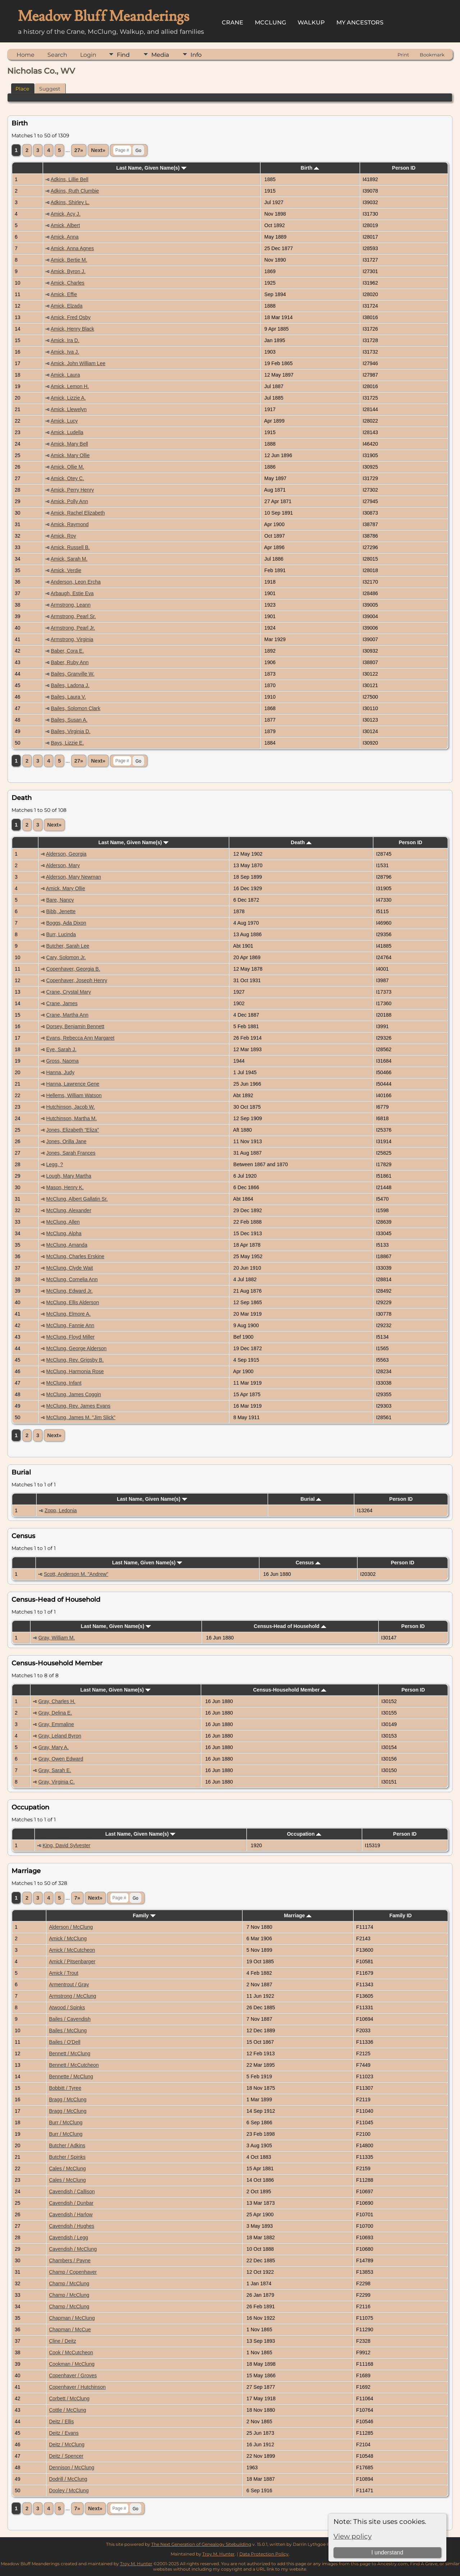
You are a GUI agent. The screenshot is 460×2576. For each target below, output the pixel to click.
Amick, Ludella (67, 432)
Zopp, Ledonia (61, 1510)
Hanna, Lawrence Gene (73, 1084)
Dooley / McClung (69, 2490)
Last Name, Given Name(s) (151, 168)
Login (88, 54)
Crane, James (62, 1003)
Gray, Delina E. (55, 1713)
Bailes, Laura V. (68, 697)
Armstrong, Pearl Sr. (73, 616)
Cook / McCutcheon (71, 2352)
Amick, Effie (64, 294)
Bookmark (432, 55)
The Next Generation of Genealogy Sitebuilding (201, 2544)
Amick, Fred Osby (71, 317)
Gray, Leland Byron (59, 1736)
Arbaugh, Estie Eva (72, 593)
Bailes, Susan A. (69, 720)
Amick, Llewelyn (69, 409)
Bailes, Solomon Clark (76, 708)
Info (196, 54)
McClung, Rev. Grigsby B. (75, 1360)
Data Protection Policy (264, 2554)
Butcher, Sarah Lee (67, 946)
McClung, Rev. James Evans (78, 1406)
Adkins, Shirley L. (70, 202)
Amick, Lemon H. (70, 386)
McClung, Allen (63, 1222)
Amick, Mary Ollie (70, 455)
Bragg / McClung (67, 2099)
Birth (310, 168)
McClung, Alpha (64, 1233)
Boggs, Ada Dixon (66, 923)
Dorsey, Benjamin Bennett (75, 1026)
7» (77, 1898)
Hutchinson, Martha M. (71, 1118)
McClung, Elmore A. (68, 1314)
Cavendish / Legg (68, 2237)
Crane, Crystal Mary (68, 992)
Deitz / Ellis (61, 2421)
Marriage (298, 1915)
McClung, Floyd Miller (70, 1337)
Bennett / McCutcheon (74, 2065)
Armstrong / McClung (72, 1996)
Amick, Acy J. (65, 214)
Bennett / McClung (69, 2053)
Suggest (49, 89)
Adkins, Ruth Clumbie (75, 191)
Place (22, 89)
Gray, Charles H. (56, 1701)
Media (160, 54)
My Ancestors (359, 22)
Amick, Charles (67, 283)
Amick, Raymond (70, 524)
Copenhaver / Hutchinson (77, 2387)
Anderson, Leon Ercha (76, 582)
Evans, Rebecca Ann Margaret (80, 1038)
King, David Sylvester (66, 1845)
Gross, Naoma (62, 1061)
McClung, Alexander (68, 1210)
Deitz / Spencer (66, 2456)
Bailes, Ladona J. (70, 685)
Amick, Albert (65, 225)
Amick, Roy (63, 536)
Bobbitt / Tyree (65, 2088)
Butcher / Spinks (67, 2157)
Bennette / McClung (71, 2076)
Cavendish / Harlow (70, 2214)
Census (308, 1562)
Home (25, 54)
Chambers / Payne (70, 2260)
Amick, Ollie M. (67, 467)
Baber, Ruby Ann (70, 662)
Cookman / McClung (72, 2364)
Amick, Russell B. (70, 547)
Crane (232, 22)
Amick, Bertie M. (69, 260)
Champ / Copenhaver (73, 2272)
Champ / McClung (69, 2283)
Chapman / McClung (72, 2318)
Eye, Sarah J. (61, 1049)
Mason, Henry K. (65, 1187)
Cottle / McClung (67, 2410)
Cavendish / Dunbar (71, 2203)
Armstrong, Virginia (72, 639)
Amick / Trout (63, 1973)
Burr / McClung (65, 2122)
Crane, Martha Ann (67, 1015)
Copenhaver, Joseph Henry (76, 980)
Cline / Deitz (62, 2341)
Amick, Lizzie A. (68, 398)
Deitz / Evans (63, 2433)
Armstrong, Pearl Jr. (73, 628)
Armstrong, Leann (71, 605)
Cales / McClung (67, 2168)
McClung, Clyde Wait (69, 1268)
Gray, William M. (56, 1638)
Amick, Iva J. (65, 352)
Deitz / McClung (66, 2444)
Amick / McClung (68, 1938)
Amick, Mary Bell (69, 444)
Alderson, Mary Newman (73, 877)
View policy (353, 2536)
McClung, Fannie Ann (70, 1325)
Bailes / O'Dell (64, 2042)
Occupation (304, 1834)
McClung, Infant (64, 1383)
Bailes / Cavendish (70, 2019)
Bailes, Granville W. (73, 674)
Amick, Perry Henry (72, 490)
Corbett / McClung (69, 2398)
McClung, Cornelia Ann (72, 1279)
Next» (98, 150)
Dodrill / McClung (68, 2479)
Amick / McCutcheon (72, 1950)
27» (78, 150)
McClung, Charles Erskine (75, 1256)
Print (403, 55)
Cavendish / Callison (72, 2191)
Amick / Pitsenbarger (72, 1961)
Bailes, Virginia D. (71, 731)
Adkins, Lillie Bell (69, 179)
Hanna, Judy (60, 1072)
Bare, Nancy (60, 900)
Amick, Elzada (67, 306)
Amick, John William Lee (78, 363)
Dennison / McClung (71, 2467)
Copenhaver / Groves (73, 2375)
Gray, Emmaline (56, 1724)
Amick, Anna (65, 237)
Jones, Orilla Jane (66, 1141)
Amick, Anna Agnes (72, 248)
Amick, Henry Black (72, 329)
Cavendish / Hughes (71, 2226)
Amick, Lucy (64, 421)
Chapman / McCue (70, 2329)
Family (144, 1915)
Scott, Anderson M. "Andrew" (76, 1574)
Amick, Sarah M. (69, 559)
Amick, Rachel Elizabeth (78, 513)
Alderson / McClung (71, 1927)
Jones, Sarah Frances (71, 1153)
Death (301, 842)
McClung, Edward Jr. (69, 1291)
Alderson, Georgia (66, 854)
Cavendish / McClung (73, 2249)
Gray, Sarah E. (54, 1770)
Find (123, 54)
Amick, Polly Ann (69, 501)
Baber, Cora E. (67, 651)
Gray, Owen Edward (60, 1759)
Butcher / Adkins (67, 2145)
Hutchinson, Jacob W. (70, 1107)
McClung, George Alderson (76, 1348)
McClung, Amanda (66, 1245)
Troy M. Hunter (218, 2554)
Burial (311, 1499)
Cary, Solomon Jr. (66, 957)
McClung (270, 22)
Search (57, 54)
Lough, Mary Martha (68, 1176)
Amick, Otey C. (67, 478)
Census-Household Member (289, 1690)
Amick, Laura (65, 375)
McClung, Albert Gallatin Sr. (77, 1199)
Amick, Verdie (66, 570)
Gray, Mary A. (53, 1747)
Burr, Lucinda (61, 934)
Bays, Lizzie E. (67, 743)
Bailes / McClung (68, 2030)
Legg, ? (54, 1164)
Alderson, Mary (63, 865)
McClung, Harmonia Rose (75, 1371)
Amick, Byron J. (68, 271)
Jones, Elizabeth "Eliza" (72, 1130)
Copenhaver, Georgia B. (73, 969)
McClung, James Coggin (73, 1394)
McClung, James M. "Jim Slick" (81, 1417)
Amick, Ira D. (65, 340)
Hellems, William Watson (74, 1095)
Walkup (311, 22)
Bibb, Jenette (61, 911)
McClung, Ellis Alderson (72, 1302)
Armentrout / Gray (69, 1984)
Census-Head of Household (290, 1626)
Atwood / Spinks (67, 2007)
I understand (387, 2552)
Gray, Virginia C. (56, 1782)
